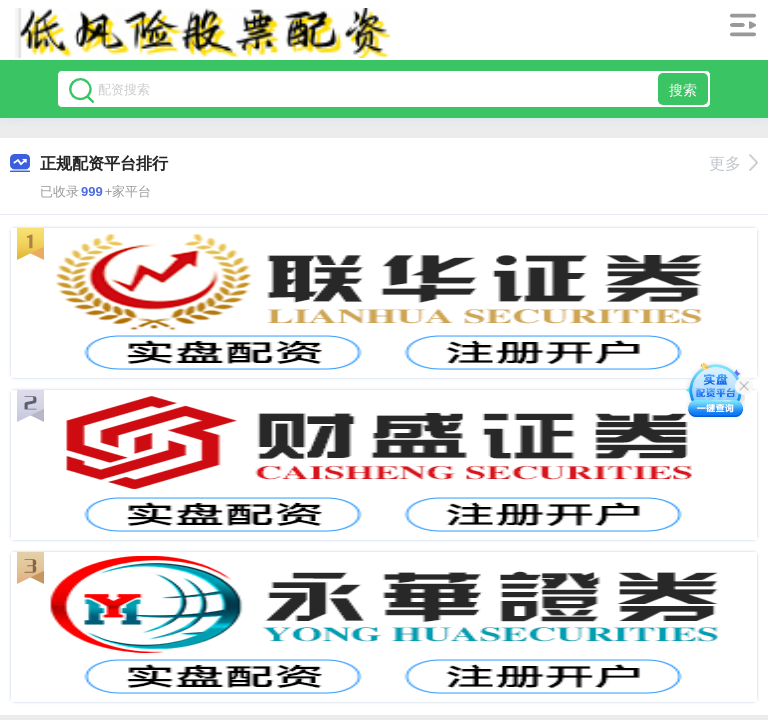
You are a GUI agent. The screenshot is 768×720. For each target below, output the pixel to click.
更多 (733, 163)
